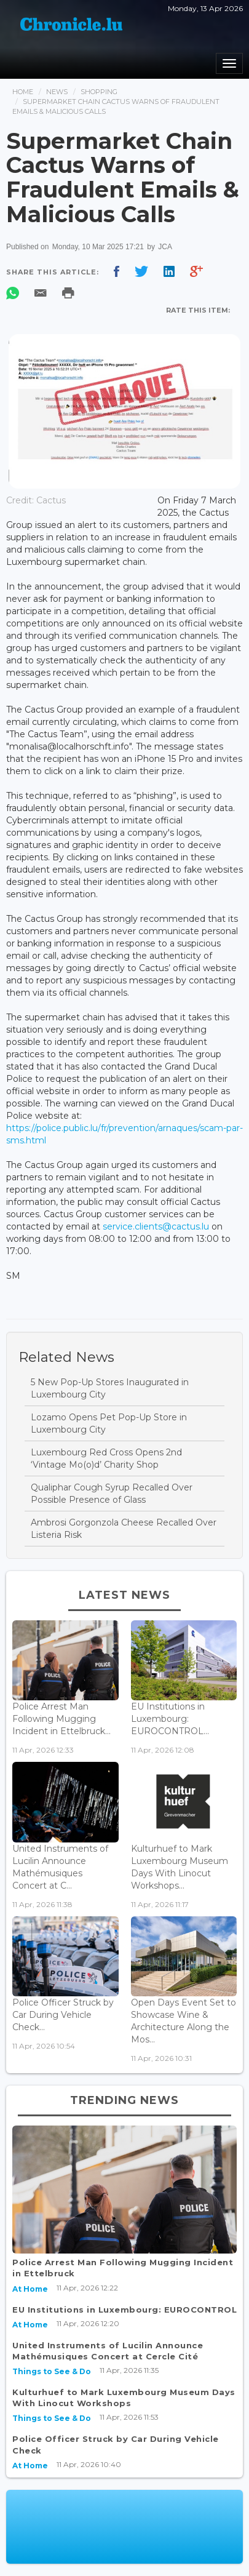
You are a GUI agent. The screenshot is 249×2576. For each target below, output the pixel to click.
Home (22, 91)
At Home (30, 2289)
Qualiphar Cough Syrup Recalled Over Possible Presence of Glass (111, 1493)
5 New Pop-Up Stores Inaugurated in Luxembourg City (110, 1388)
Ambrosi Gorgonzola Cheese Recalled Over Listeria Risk (123, 1528)
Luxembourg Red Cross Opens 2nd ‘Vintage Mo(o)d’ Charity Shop (106, 1458)
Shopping (99, 91)
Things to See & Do (51, 2371)
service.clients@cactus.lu (156, 1226)
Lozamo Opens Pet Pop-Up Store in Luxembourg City (109, 1423)
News (57, 91)
